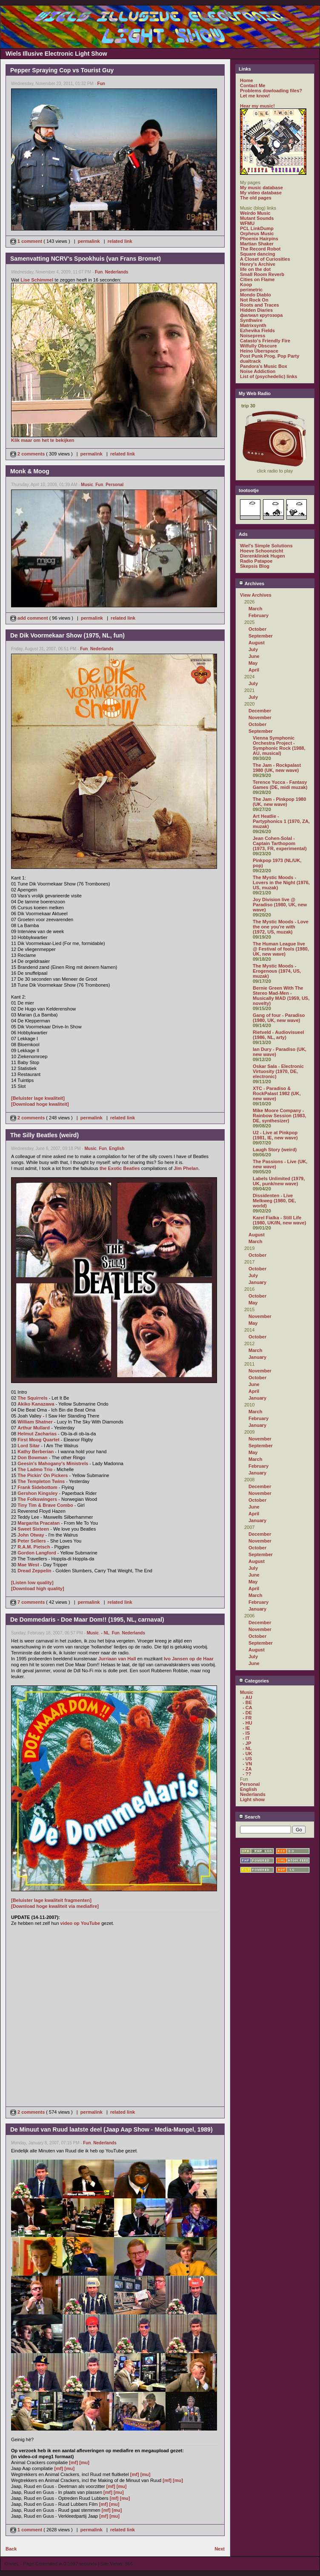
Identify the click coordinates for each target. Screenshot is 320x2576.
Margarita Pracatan (38, 1523)
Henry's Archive (257, 264)
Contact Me (252, 85)
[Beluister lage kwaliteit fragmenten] (51, 1900)
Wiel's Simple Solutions (266, 545)
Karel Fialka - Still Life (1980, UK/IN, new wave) (279, 1220)
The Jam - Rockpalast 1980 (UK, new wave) (277, 768)
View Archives (255, 595)
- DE (247, 1712)
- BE (247, 1702)
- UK (247, 1753)
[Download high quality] (37, 1588)
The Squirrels (32, 1397)
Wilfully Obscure (258, 345)
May (253, 663)
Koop (246, 284)
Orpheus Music (257, 233)
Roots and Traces (259, 304)
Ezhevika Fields (257, 330)
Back (11, 2548)
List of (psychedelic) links (268, 376)
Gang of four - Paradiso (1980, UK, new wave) (279, 1018)
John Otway (30, 1534)
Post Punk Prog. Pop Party (269, 356)
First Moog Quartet (38, 1439)
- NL (105, 1633)
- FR (247, 1717)
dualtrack (250, 361)
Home (246, 80)
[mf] (73, 2462)
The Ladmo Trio (34, 1469)
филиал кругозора (261, 315)
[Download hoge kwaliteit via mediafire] (55, 1906)
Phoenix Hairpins (259, 238)
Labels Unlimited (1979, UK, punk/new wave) (279, 1181)
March (255, 608)
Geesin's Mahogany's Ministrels (52, 1463)
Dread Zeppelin (34, 1570)
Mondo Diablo (255, 294)
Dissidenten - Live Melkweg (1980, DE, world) (274, 1200)
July (253, 649)
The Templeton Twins (41, 1481)
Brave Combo (58, 1505)
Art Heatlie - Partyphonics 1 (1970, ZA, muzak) (281, 821)
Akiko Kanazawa (35, 1403)
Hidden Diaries (256, 310)
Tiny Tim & (30, 1505)
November (260, 717)
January (257, 1282)
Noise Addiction (257, 371)
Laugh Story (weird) (275, 1149)
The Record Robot (260, 248)
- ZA (247, 1768)
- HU (247, 1722)
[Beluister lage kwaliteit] (38, 1098)
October (257, 629)
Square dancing (257, 253)
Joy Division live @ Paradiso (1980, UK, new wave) (280, 904)
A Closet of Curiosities (265, 259)
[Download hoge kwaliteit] (40, 1104)
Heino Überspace (259, 350)
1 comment (26, 241)
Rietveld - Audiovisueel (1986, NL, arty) (278, 1035)
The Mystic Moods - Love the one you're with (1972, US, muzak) (281, 926)
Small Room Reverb (262, 274)
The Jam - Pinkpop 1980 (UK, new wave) (279, 802)
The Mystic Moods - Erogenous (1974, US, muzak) (277, 971)
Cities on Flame (257, 279)
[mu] (84, 2462)
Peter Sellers (31, 1540)
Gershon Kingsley (37, 1493)
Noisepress (252, 335)
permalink (89, 241)
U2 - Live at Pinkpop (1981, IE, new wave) (275, 1135)
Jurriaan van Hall (117, 1658)
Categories (254, 1680)
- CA (247, 1707)
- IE (246, 1728)
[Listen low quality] (32, 1582)
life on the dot (255, 269)
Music (87, 484)
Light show (252, 1799)
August (257, 642)
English (116, 1148)
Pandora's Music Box (263, 366)
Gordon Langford (36, 1552)
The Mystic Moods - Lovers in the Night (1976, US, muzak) (281, 882)
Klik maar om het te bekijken (42, 440)
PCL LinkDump (257, 228)
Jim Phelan (186, 1168)
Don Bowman (32, 1457)
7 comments (28, 1602)
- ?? (247, 1773)
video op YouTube (80, 1923)
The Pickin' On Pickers (42, 1475)
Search (249, 1816)
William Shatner (34, 1421)
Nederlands (116, 272)
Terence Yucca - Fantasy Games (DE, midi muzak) (280, 785)
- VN (247, 1763)
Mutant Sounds (257, 218)
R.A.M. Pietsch (33, 1546)
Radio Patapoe (256, 561)
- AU (247, 1697)
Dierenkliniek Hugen (262, 555)
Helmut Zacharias (37, 1433)
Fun (101, 83)
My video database (261, 192)
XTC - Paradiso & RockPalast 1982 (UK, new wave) (277, 1093)
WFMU (247, 223)
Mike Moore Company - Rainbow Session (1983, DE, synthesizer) (279, 1115)
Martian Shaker (257, 243)
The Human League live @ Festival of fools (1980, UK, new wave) (281, 948)
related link (120, 241)
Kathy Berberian (35, 1451)
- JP (247, 1743)
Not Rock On (254, 299)
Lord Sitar (28, 1445)
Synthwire (251, 320)
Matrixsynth (253, 325)
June (254, 656)
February (259, 615)
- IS (246, 1733)
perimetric (251, 289)
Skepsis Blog (254, 566)
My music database (261, 187)
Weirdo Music (255, 213)
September (261, 635)
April (254, 669)
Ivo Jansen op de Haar (189, 1658)
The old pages (255, 197)
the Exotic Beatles (120, 1168)
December (260, 710)
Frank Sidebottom (37, 1487)
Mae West (28, 1564)
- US (247, 1758)
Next (219, 2548)
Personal (114, 484)
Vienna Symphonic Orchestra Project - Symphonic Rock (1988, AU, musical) (279, 745)
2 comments (28, 453)
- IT (246, 1738)
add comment (29, 618)
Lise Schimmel (36, 279)
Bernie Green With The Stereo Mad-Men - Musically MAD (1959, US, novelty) (281, 995)
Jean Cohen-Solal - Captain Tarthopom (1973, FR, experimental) (280, 843)
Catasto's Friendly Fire (265, 340)
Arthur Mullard (33, 1427)
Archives (251, 583)
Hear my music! (257, 105)
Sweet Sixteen (33, 1528)
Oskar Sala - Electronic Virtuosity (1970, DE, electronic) (278, 1071)
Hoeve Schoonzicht (261, 550)
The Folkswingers (37, 1499)
